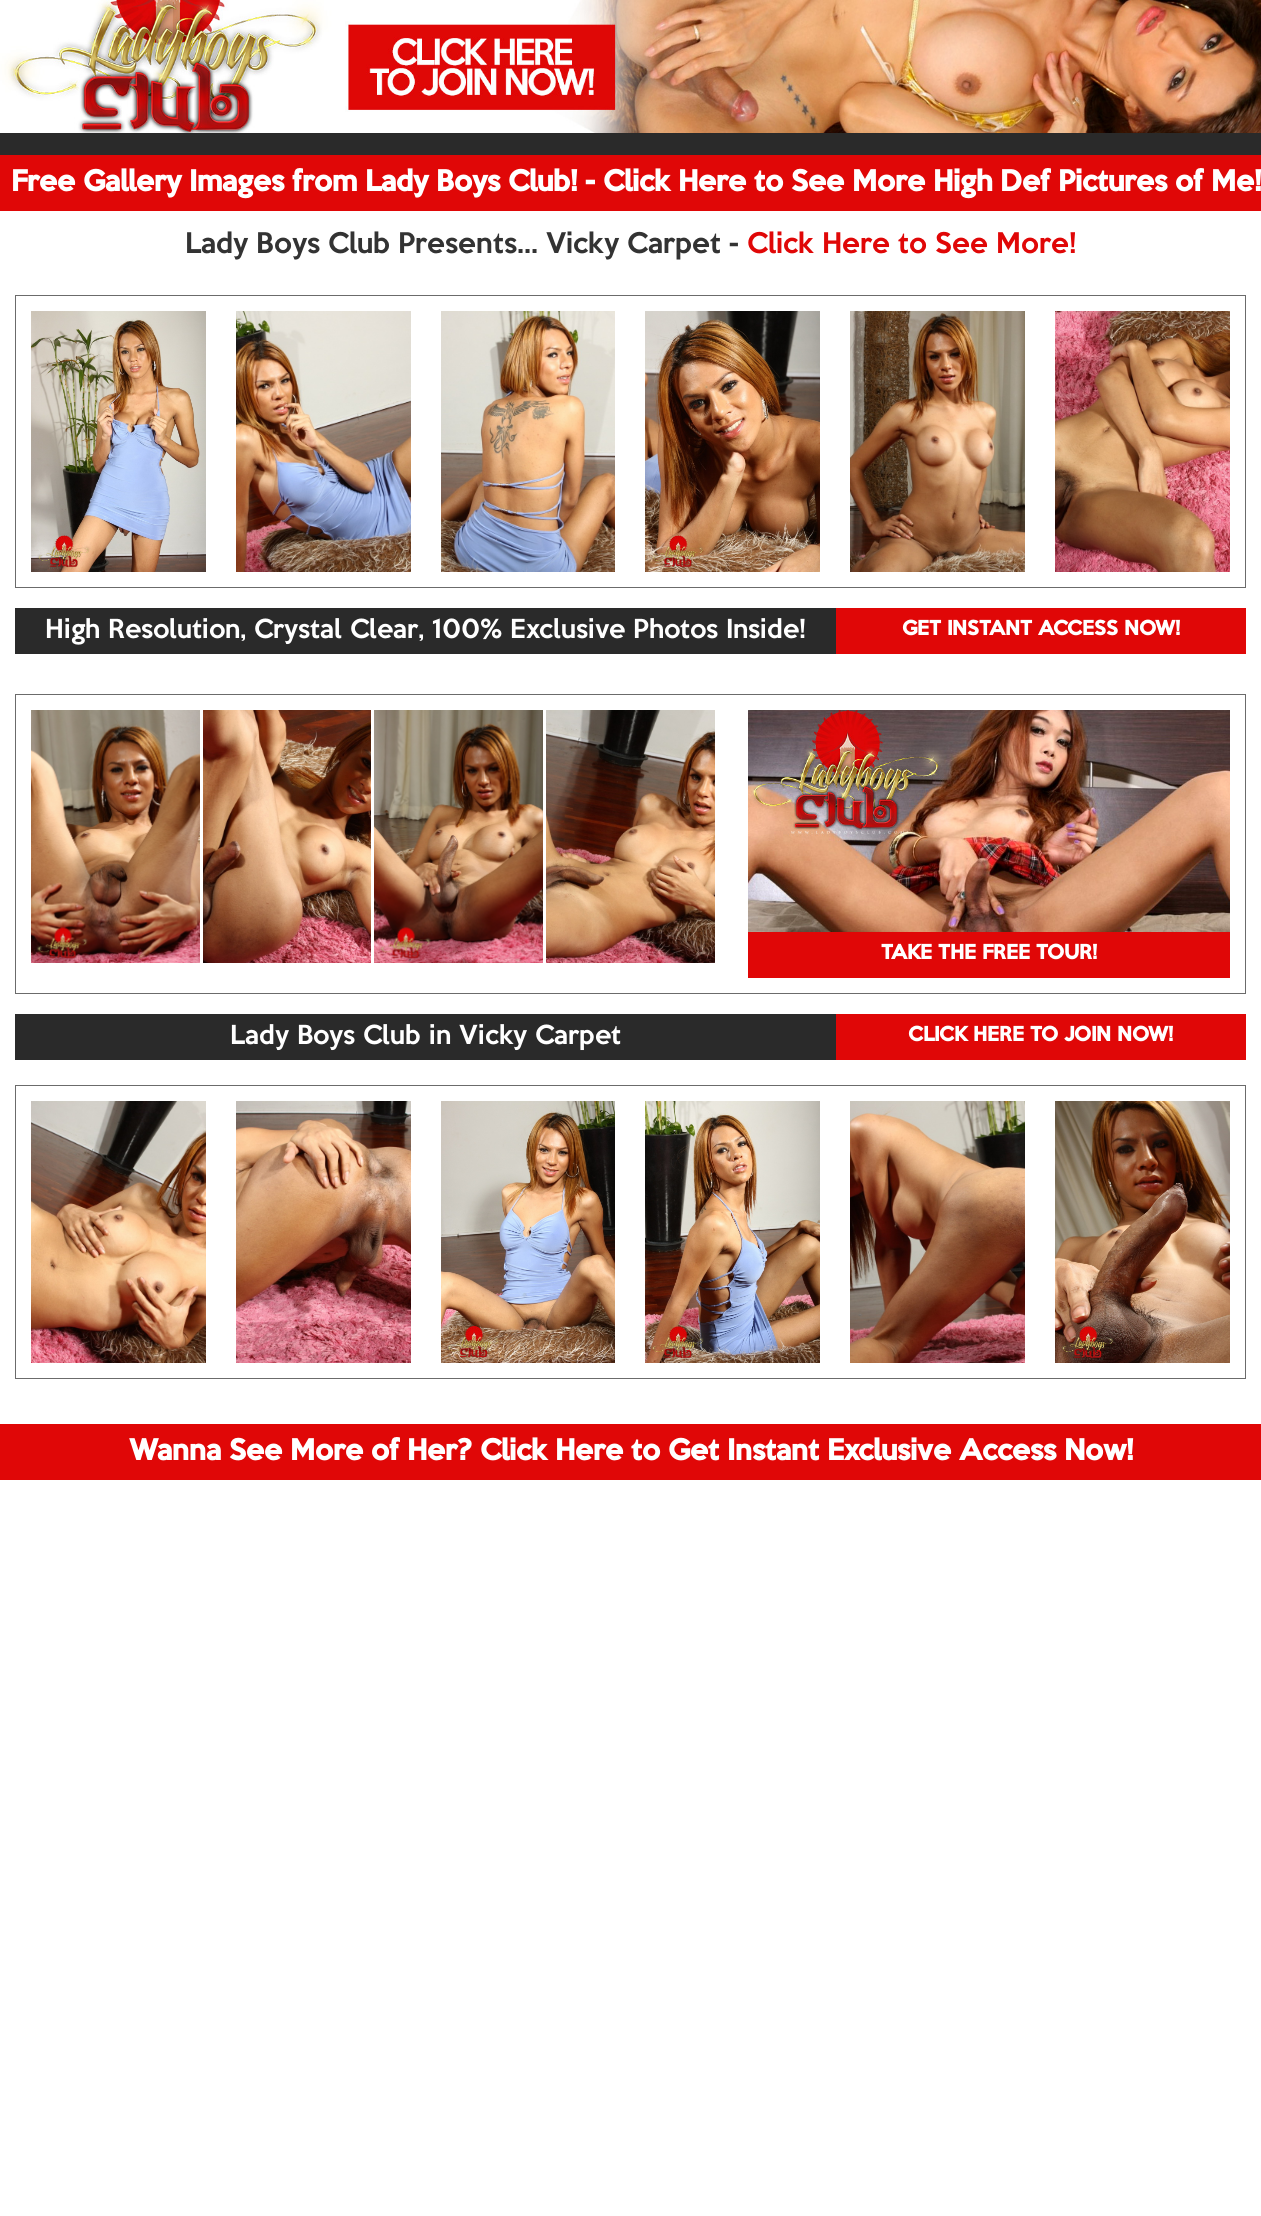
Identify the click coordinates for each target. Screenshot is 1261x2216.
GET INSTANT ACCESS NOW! (1041, 630)
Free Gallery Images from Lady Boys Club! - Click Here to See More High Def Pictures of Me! (636, 183)
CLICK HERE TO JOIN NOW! (1040, 1036)
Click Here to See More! (911, 245)
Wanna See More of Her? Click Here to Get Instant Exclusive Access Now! (631, 1452)
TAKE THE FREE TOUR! (989, 954)
